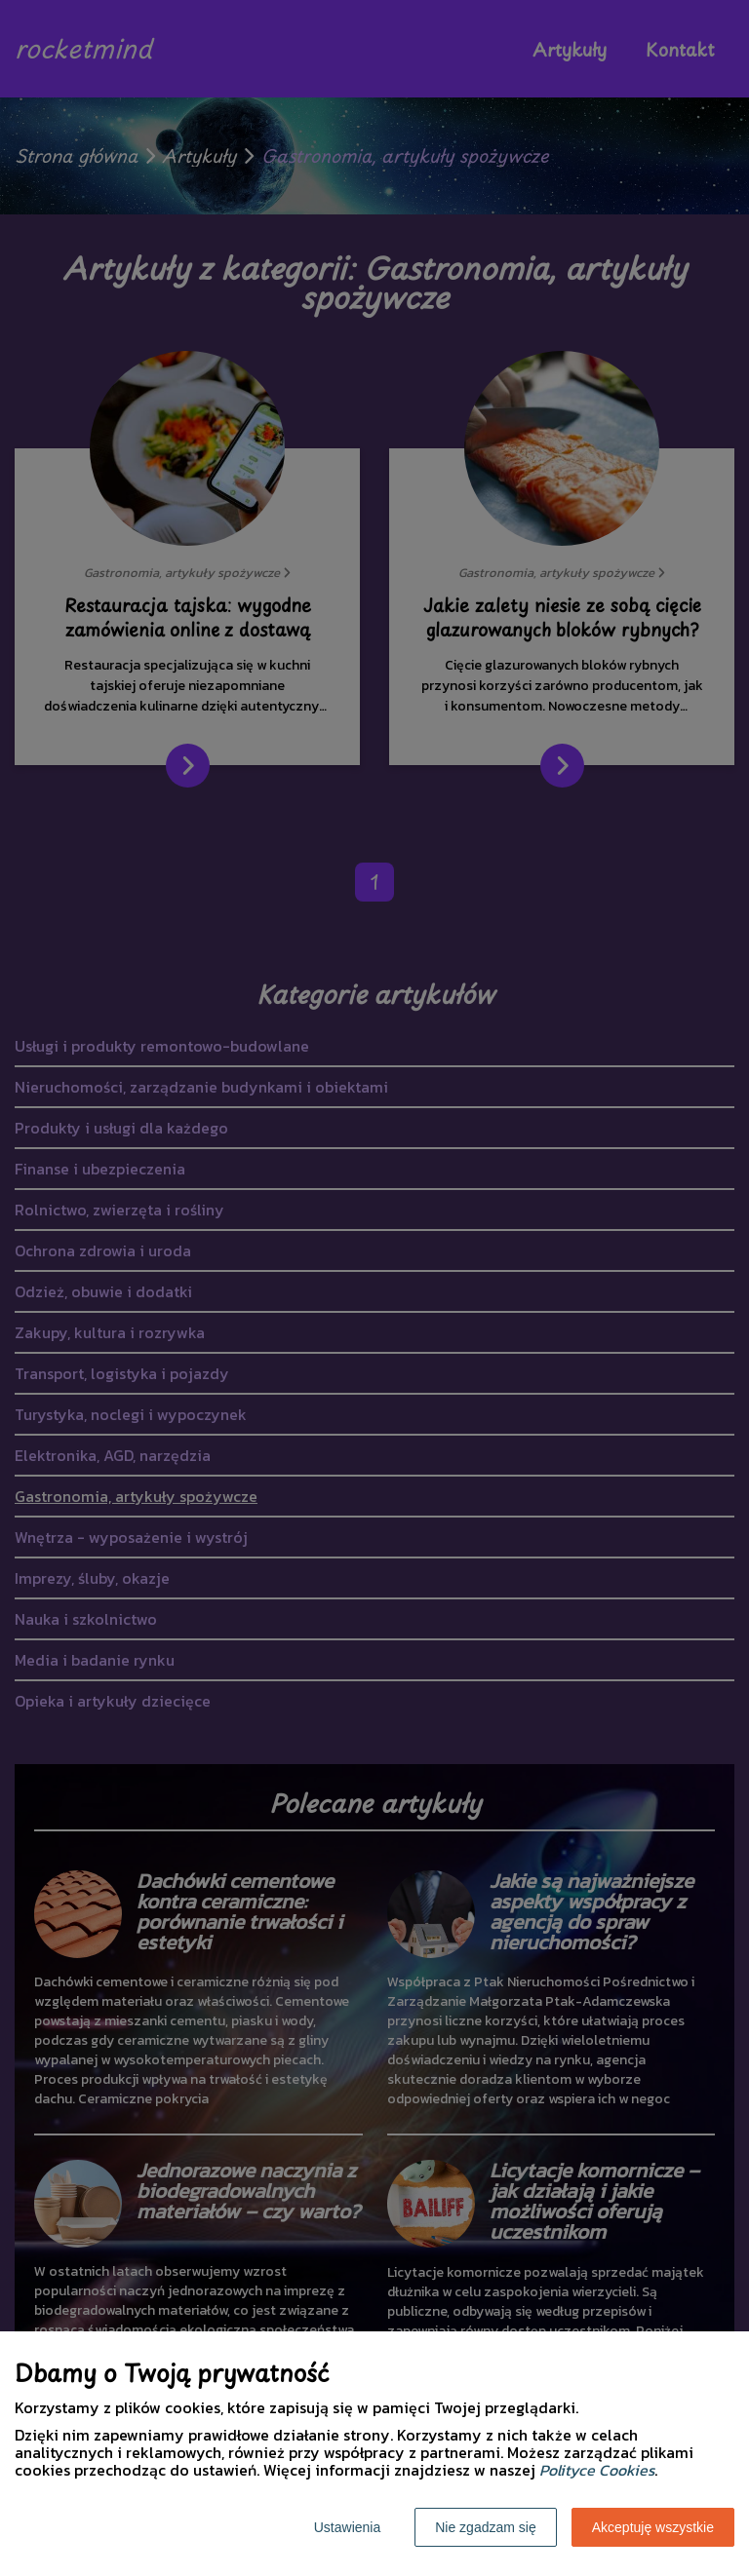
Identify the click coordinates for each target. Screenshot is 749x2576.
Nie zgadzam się (485, 2527)
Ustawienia (347, 2527)
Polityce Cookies (596, 2469)
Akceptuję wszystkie (653, 2527)
